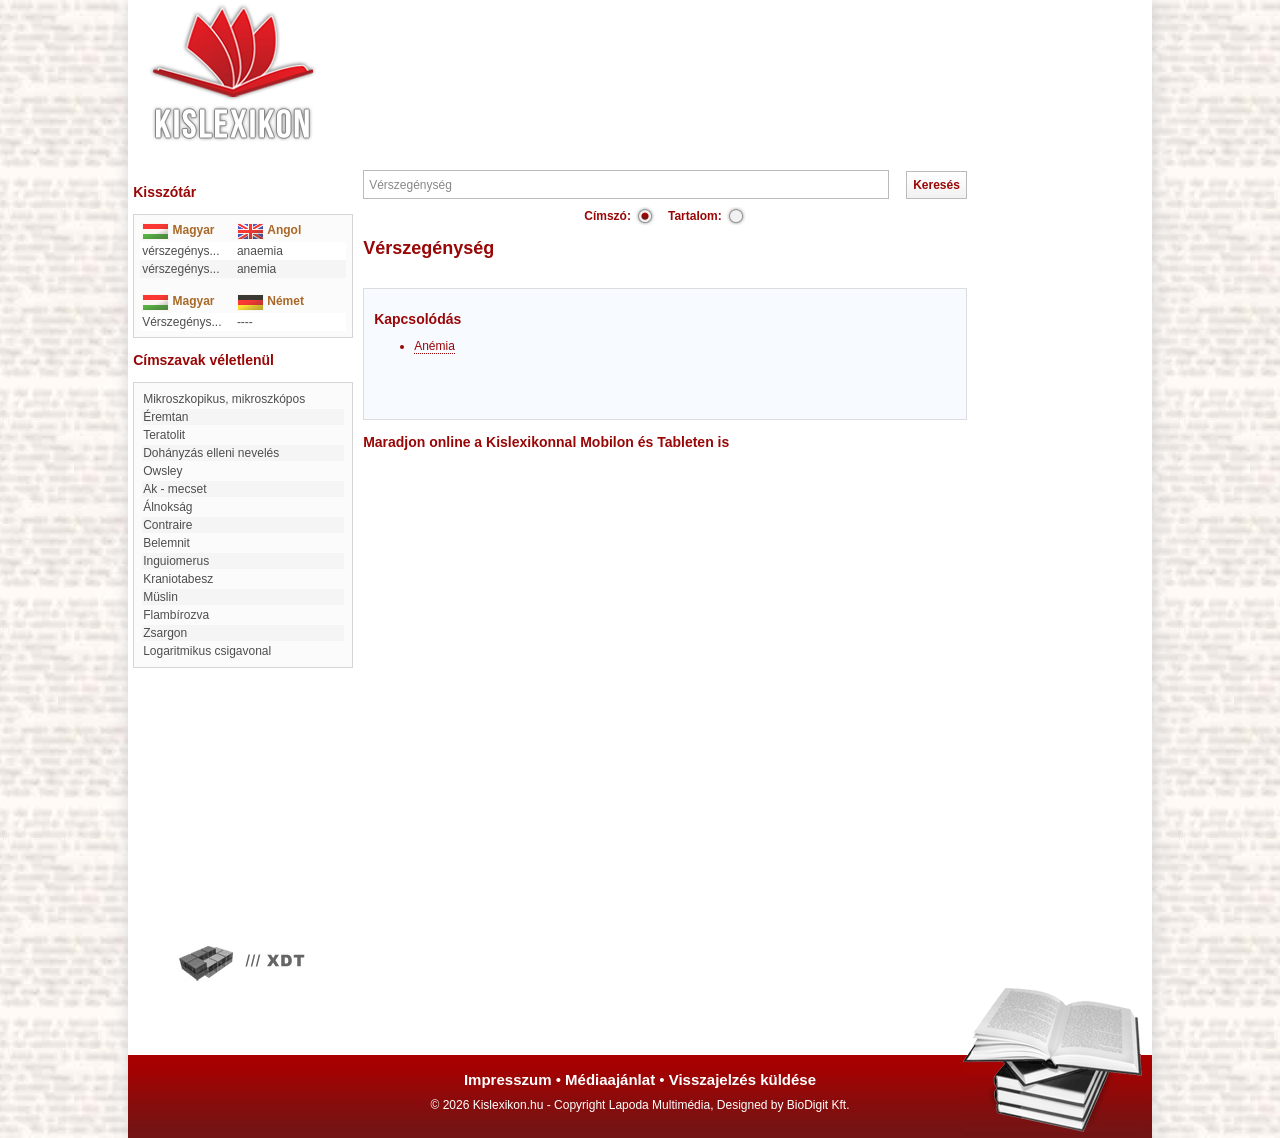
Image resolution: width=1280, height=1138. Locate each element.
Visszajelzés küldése (742, 1079)
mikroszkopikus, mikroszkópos (224, 399)
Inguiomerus (176, 561)
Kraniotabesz (178, 579)
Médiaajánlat (610, 1079)
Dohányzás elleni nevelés (211, 453)
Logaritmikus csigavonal (207, 651)
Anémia (434, 346)
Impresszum (508, 1079)
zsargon (165, 633)
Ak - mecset (174, 489)
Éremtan (165, 417)
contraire (167, 525)
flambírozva (176, 615)
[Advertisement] (700, 60)
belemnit (166, 543)
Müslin (160, 597)
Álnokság (167, 507)
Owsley (162, 471)
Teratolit (164, 435)
